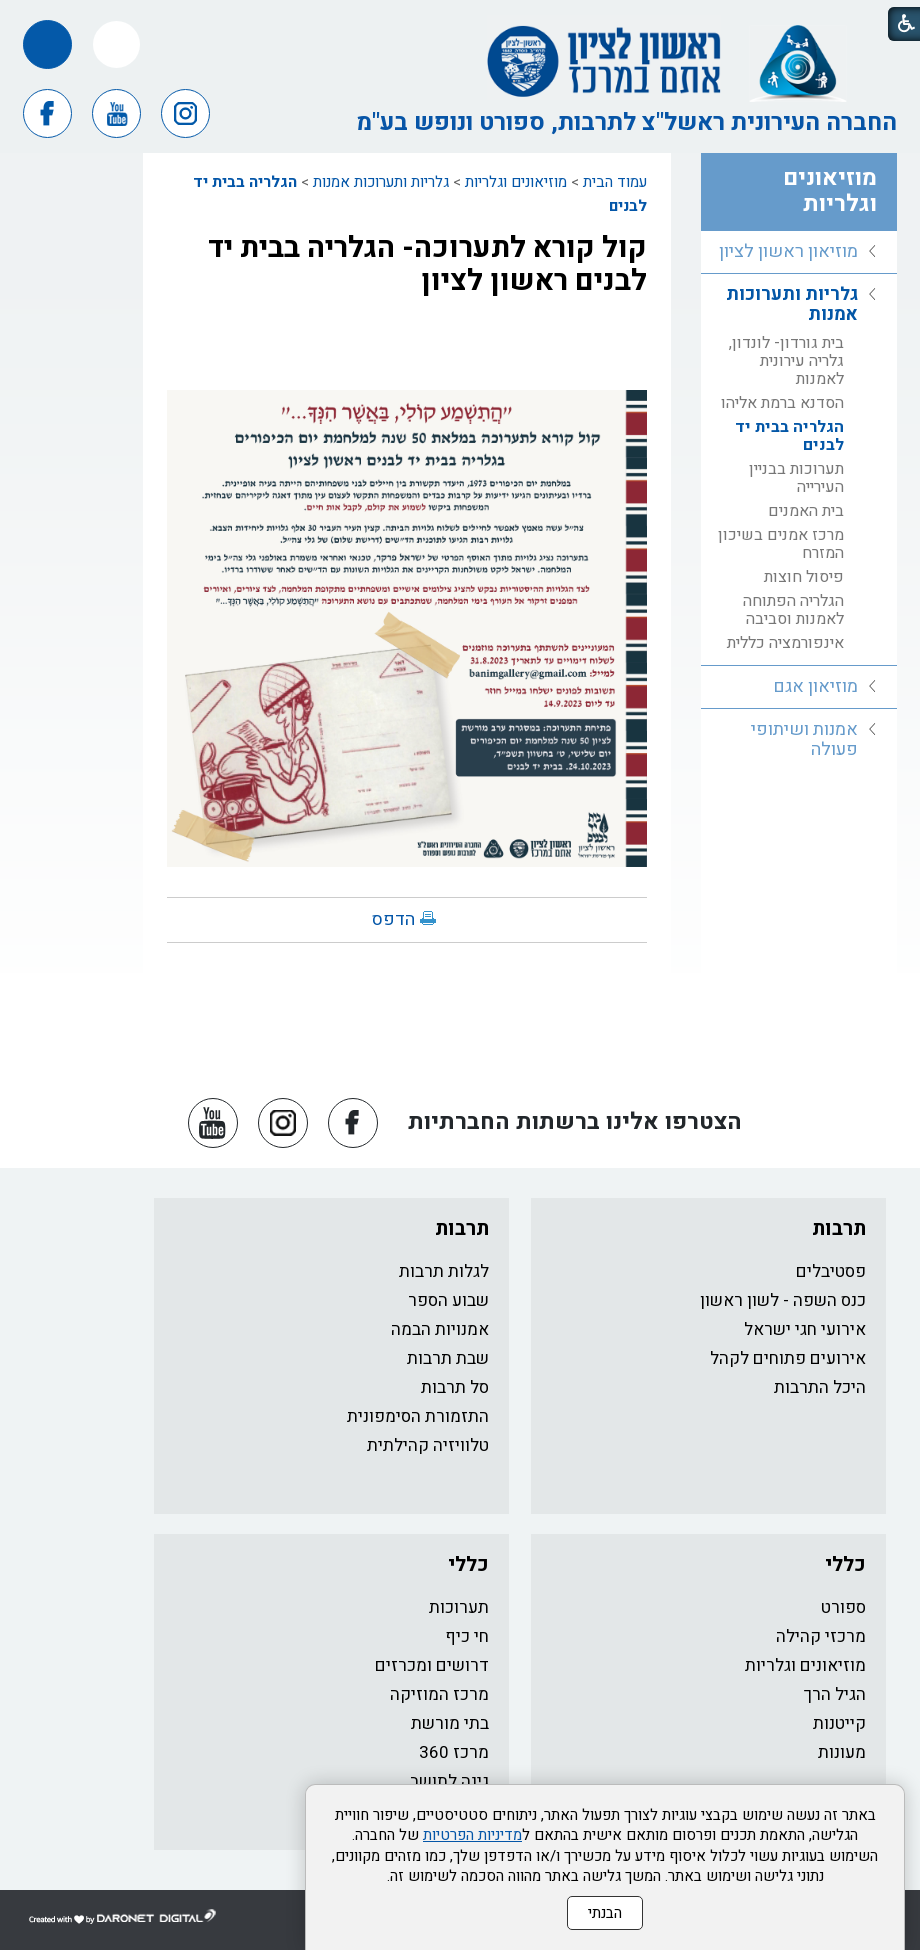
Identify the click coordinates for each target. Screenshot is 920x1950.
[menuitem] (799, 252)
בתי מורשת (450, 1723)
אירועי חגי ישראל (805, 1329)
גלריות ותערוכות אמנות (381, 182)
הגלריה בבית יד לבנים (789, 436)
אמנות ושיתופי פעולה (804, 739)
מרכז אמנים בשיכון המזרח (781, 544)
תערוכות (459, 1607)
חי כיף (467, 1636)
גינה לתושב (449, 1781)
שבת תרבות (448, 1358)
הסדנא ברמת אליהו (782, 403)
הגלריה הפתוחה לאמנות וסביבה (793, 610)
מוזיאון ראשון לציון (788, 251)
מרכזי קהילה (821, 1636)
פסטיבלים (831, 1271)
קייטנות (839, 1723)
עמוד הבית (615, 182)
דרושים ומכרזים (432, 1665)
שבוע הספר (448, 1300)
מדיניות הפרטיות (472, 1845)
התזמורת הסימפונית (418, 1416)
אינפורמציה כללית (785, 643)
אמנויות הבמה (440, 1329)
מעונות (842, 1752)
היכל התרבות (820, 1387)
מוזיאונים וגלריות (516, 182)
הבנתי (605, 1923)
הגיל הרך (835, 1694)
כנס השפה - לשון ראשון (783, 1300)
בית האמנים (806, 511)
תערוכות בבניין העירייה (796, 478)
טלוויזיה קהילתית (428, 1445)
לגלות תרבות (444, 1271)
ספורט (843, 1607)
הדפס (393, 919)
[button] (116, 44)
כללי (845, 1564)
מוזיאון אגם (815, 686)
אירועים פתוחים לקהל (788, 1358)
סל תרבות (455, 1387)
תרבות (839, 1228)
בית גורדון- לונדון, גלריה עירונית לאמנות (786, 361)
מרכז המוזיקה (439, 1694)
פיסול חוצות (804, 577)
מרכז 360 (454, 1752)
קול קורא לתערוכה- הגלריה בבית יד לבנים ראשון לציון (427, 264)
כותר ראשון (825, 1790)
